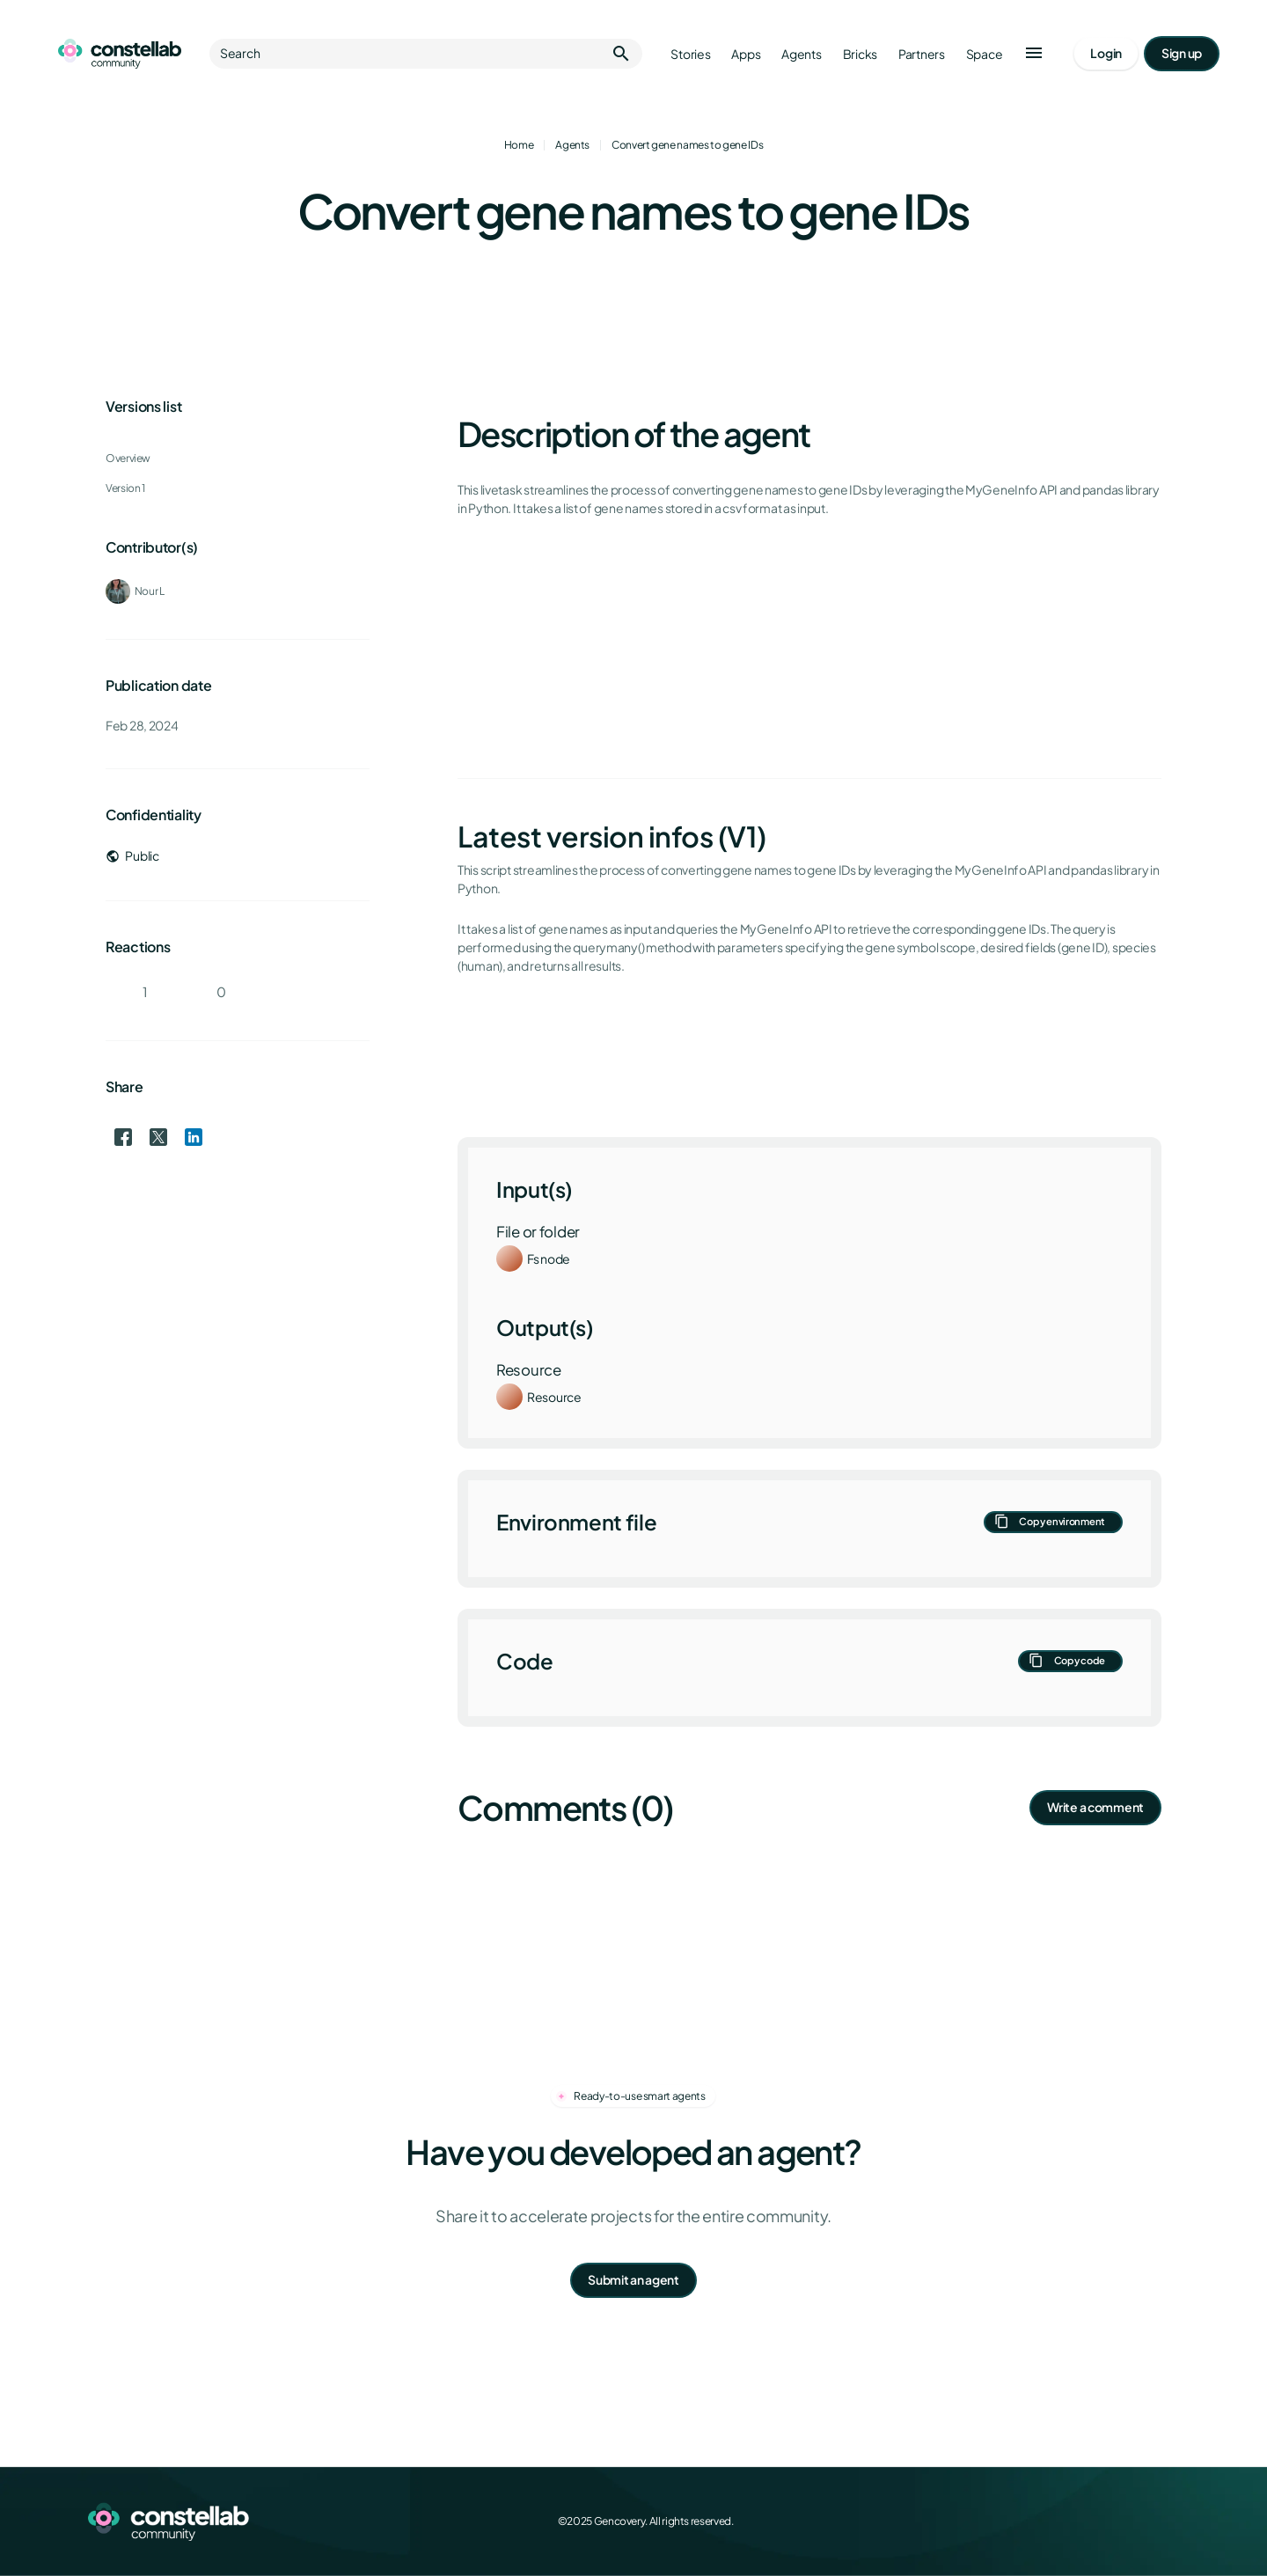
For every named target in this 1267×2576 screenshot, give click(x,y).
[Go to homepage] (119, 54)
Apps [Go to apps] (745, 54)
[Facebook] (1052, 2521)
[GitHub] (1168, 2521)
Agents (572, 144)
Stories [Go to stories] (690, 54)
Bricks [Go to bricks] (860, 54)
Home (519, 144)
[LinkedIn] (1129, 2521)
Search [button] (426, 53)
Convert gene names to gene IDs (687, 144)
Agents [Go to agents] (801, 54)
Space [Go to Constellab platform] (984, 54)
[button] (1033, 54)
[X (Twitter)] (1091, 2521)
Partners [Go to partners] (921, 54)
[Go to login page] (1106, 53)
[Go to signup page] (1181, 53)
